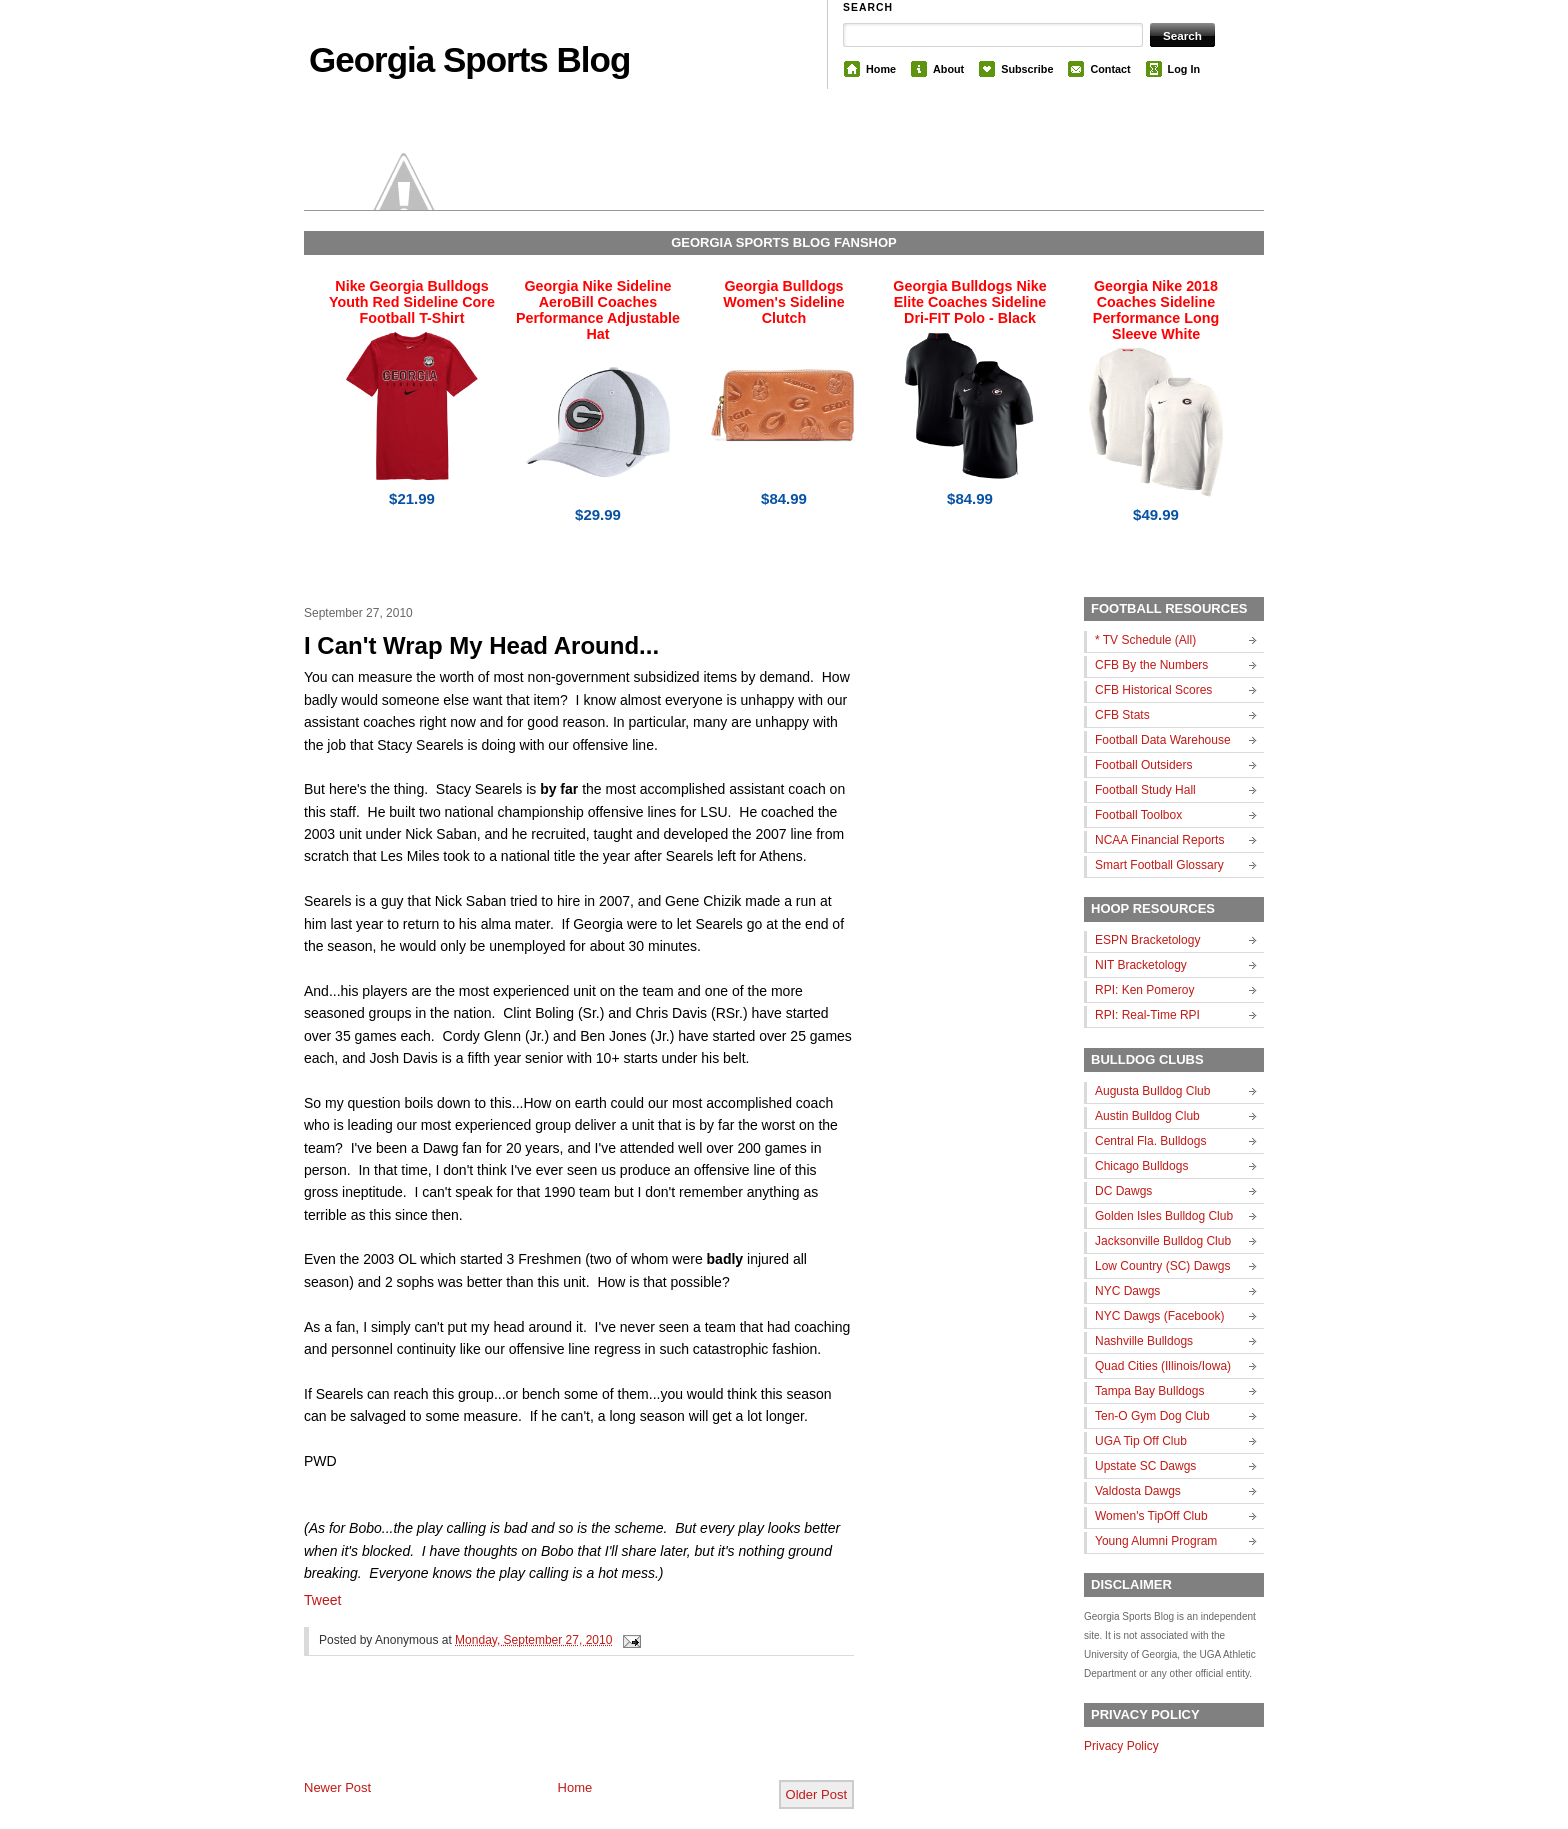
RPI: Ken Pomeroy (1144, 990)
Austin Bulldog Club (1147, 1116)
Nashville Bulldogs (1144, 1341)
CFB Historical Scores (1153, 690)
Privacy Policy (1121, 1746)
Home (881, 69)
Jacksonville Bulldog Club (1163, 1241)
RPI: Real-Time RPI (1147, 1015)
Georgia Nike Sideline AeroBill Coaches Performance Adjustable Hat (598, 310)
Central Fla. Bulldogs (1150, 1141)
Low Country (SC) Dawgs (1162, 1266)
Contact (1110, 69)
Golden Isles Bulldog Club (1164, 1216)
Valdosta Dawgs (1138, 1491)
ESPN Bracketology (1147, 940)
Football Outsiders (1143, 765)
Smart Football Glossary (1159, 865)
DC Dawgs (1123, 1191)
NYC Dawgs (1127, 1291)
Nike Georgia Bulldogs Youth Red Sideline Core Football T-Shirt (412, 302)
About (948, 69)
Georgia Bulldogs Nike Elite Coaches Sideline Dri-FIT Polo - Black (969, 302)
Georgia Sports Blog (469, 59)
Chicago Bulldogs (1141, 1166)
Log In (1184, 69)
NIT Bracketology (1141, 965)
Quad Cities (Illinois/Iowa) (1163, 1366)
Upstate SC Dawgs (1145, 1466)
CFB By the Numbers (1151, 665)
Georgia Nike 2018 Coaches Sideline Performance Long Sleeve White (1156, 310)
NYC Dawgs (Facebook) (1159, 1316)
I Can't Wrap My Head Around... (481, 645)
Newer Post (337, 1787)
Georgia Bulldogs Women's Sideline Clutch (784, 302)
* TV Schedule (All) (1145, 640)
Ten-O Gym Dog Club (1152, 1416)
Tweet (322, 1600)
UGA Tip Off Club (1141, 1441)
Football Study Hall (1145, 790)
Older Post (816, 1794)
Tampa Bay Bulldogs (1149, 1391)
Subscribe (1027, 69)
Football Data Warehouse (1163, 740)
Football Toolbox (1138, 815)
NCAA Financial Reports (1159, 840)
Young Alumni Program (1156, 1541)
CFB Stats (1122, 715)
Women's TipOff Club (1151, 1516)
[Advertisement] (538, 1734)
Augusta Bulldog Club (1152, 1091)
